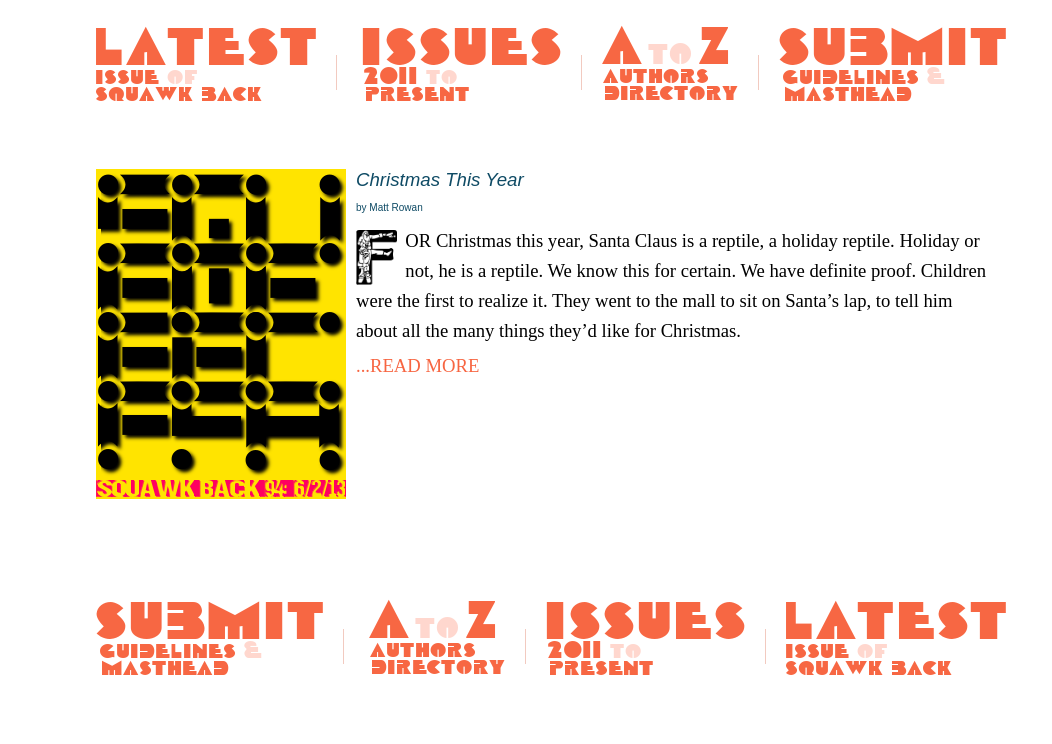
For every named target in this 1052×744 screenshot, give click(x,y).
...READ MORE (417, 365)
